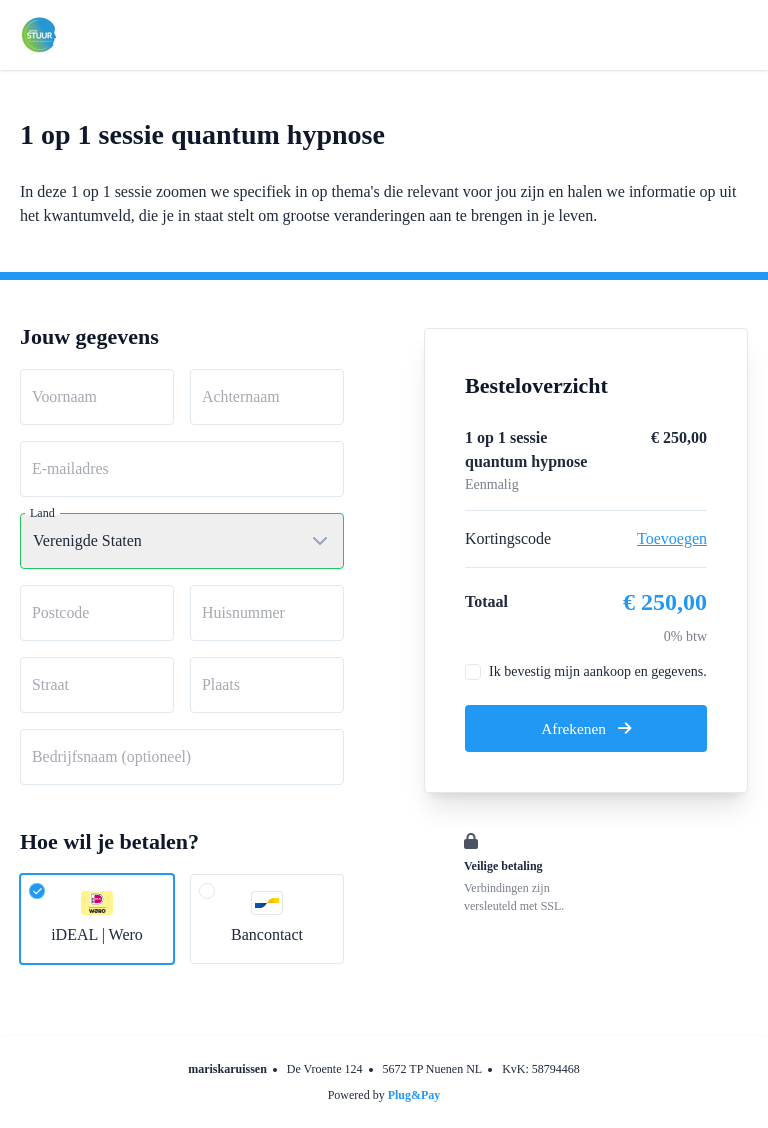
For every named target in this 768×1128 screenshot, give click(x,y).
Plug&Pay (414, 1095)
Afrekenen (586, 728)
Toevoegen (672, 538)
